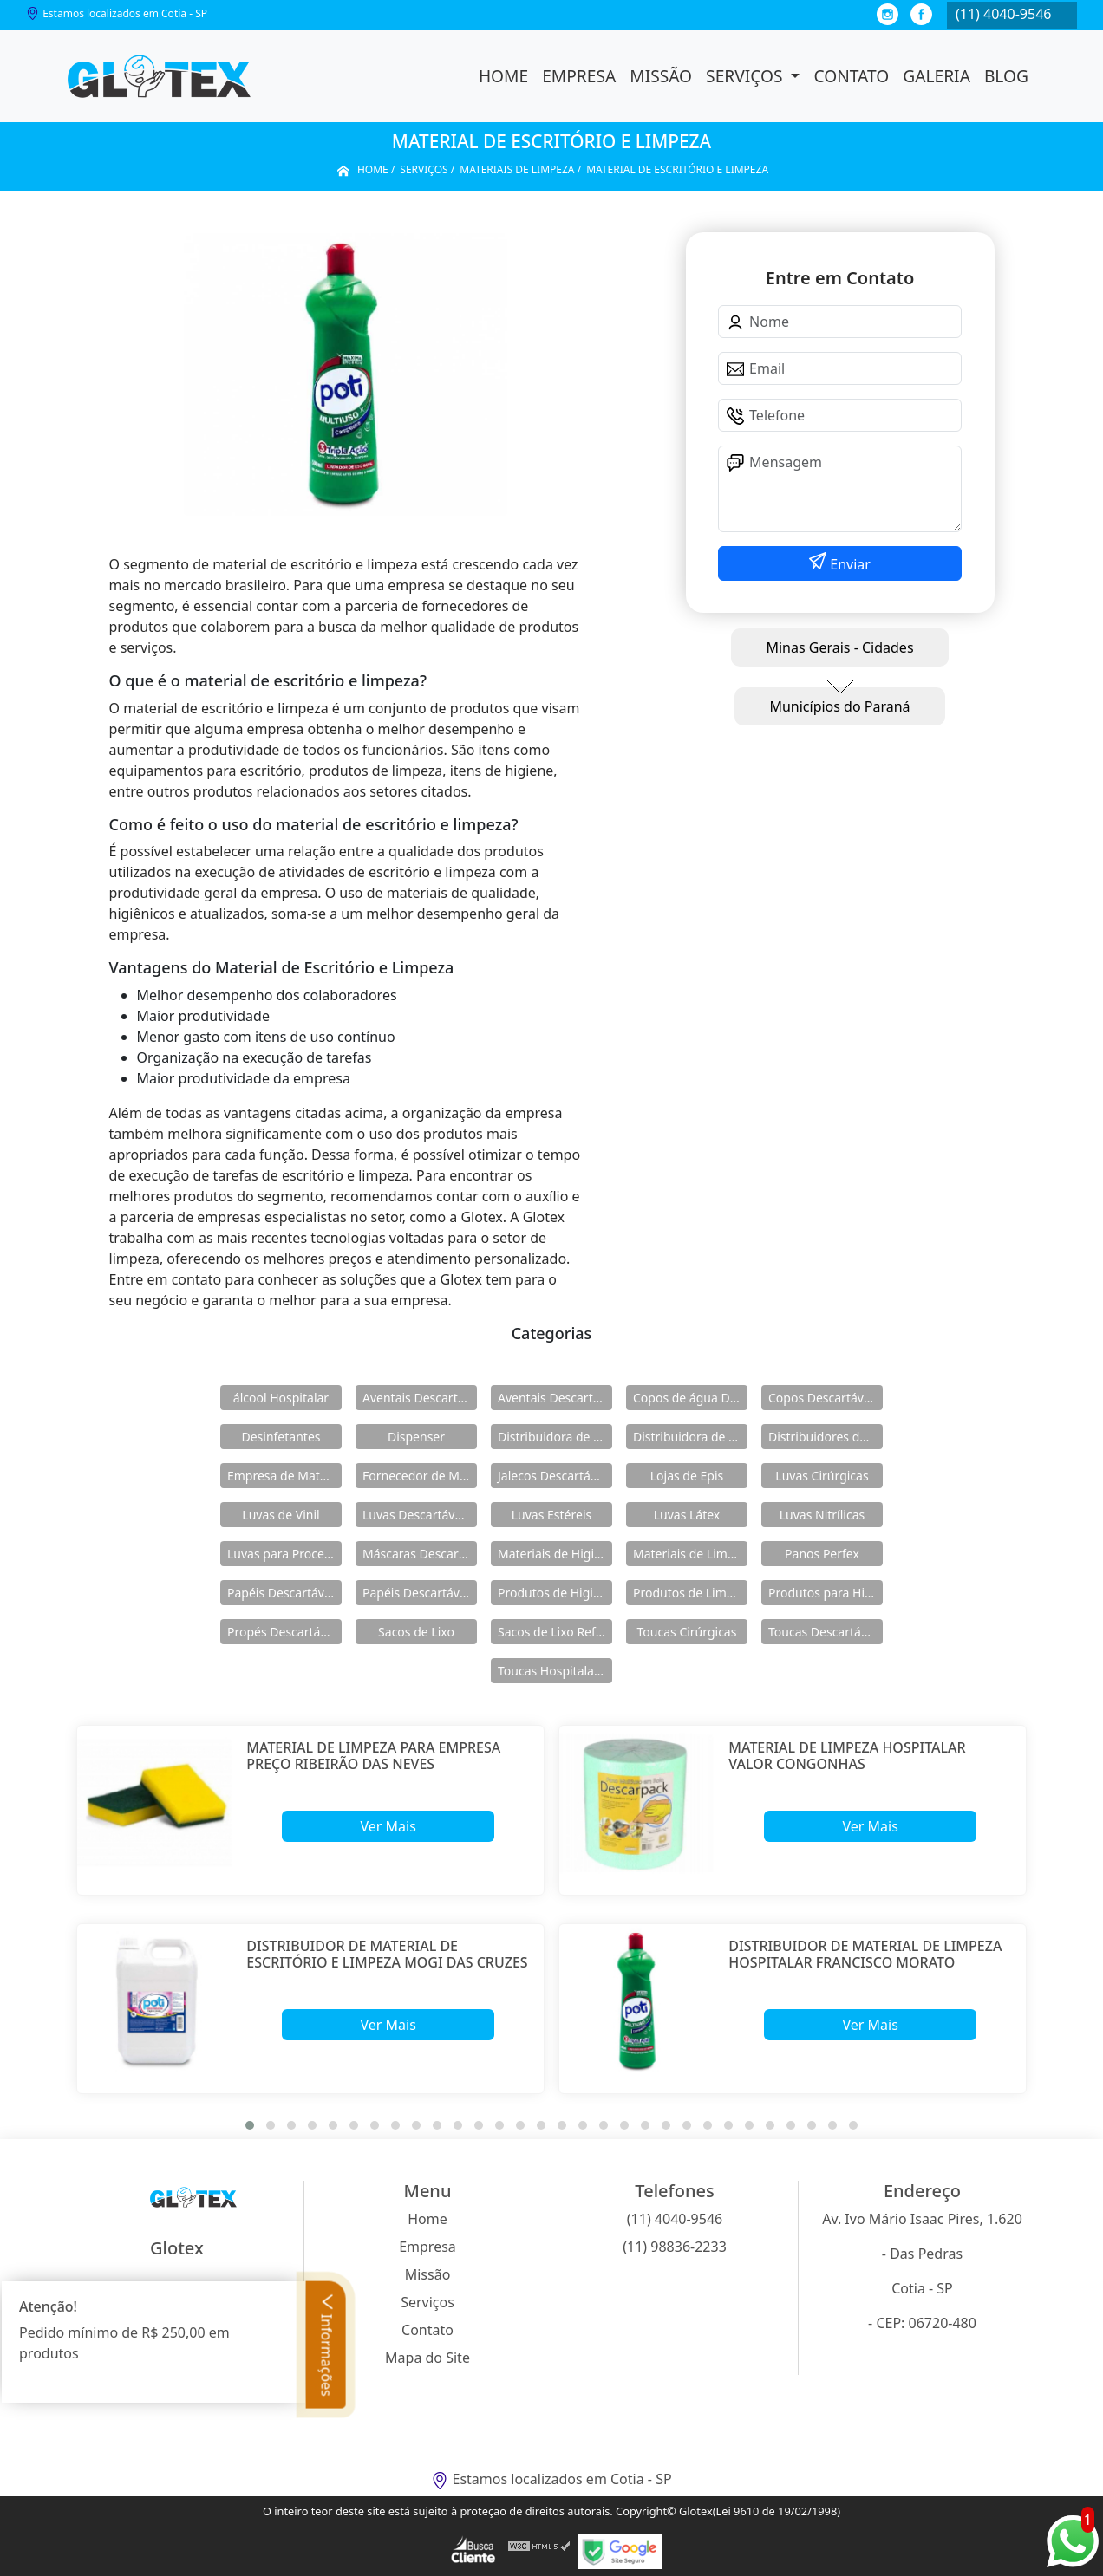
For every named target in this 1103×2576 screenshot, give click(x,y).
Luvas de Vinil (280, 1514)
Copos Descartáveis (823, 1397)
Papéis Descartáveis (283, 1592)
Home (503, 76)
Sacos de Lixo (416, 1631)
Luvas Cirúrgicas (821, 1475)
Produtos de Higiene (555, 1592)
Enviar (848, 564)
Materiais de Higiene (555, 1553)
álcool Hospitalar (281, 1397)
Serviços (746, 76)
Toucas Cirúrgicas (687, 1631)
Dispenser (416, 1436)
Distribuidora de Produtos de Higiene (690, 1436)
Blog (1006, 76)
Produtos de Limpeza (690, 1592)
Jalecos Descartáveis (555, 1475)
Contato (851, 76)
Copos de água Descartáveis (690, 1397)
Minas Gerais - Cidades (839, 647)
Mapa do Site (427, 2357)
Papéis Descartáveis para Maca (419, 1592)
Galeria (936, 76)
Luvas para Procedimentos (284, 1553)
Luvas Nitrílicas (822, 1514)
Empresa (579, 76)
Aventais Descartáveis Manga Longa (555, 1397)
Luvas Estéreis (551, 1514)
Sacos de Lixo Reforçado (555, 1631)
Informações (326, 2344)
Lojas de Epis (686, 1475)
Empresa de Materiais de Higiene (284, 1475)
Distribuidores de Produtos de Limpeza (825, 1436)
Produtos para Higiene (825, 1592)
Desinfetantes (280, 1436)
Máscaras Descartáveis (419, 1553)
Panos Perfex (822, 1553)
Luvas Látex (687, 1514)
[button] (249, 2125)
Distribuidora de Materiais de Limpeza (555, 1436)
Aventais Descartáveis (419, 1397)
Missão (661, 76)
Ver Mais (387, 1826)
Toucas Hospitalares (554, 1670)
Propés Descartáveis (284, 1631)
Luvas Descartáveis (416, 1514)
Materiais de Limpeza (690, 1553)
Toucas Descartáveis (825, 1631)
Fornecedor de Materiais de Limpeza (419, 1475)
